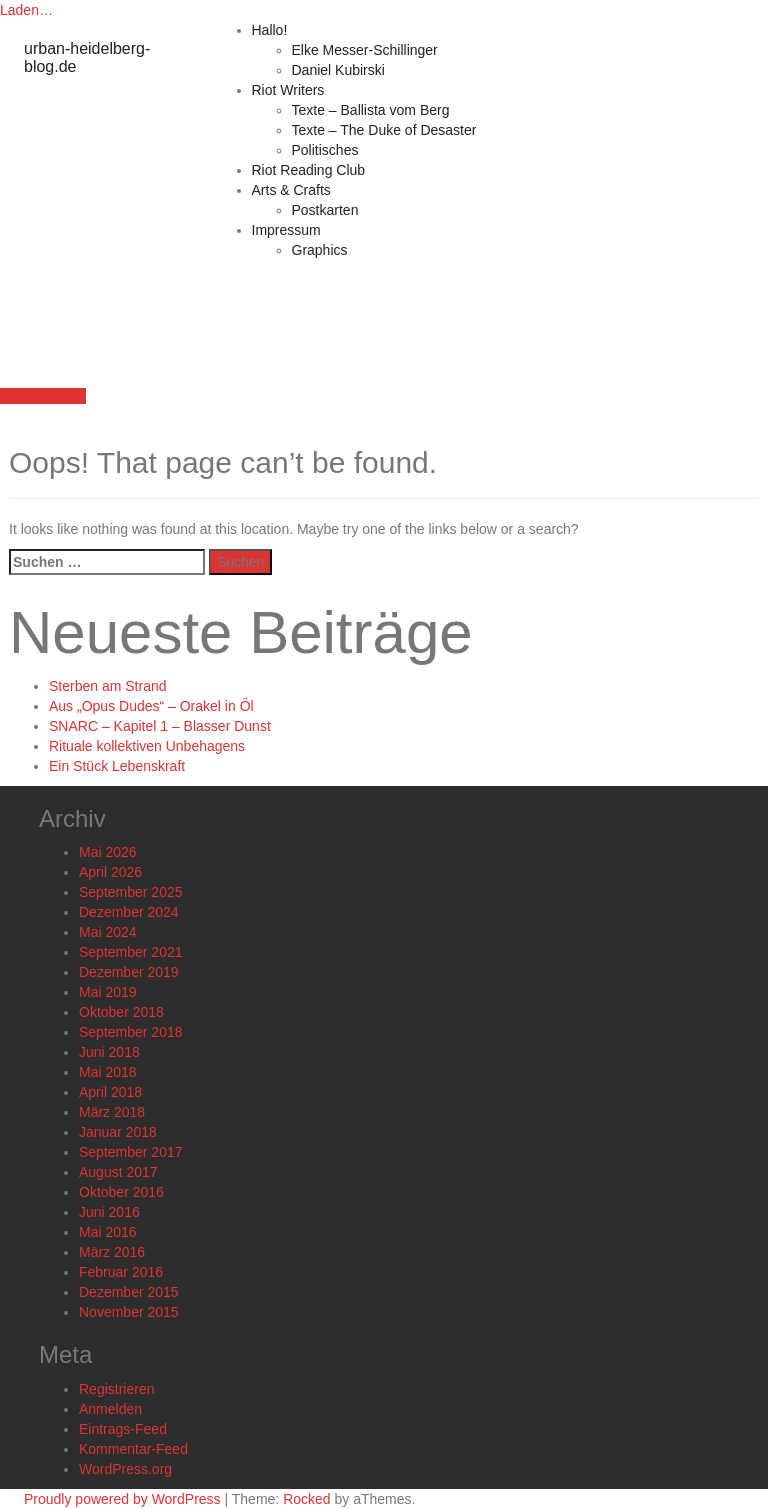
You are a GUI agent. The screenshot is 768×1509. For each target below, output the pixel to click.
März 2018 (112, 1112)
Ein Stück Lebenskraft (117, 766)
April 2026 (110, 872)
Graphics (320, 250)
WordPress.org (125, 1469)
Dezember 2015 (129, 1292)
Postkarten (325, 210)
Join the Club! (43, 396)
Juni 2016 (109, 1212)
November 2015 (129, 1312)
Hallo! (270, 30)
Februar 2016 (121, 1272)
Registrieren (116, 1389)
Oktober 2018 (121, 1012)
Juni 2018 (109, 1052)
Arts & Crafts (291, 190)
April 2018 (110, 1092)
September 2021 (131, 952)
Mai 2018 (108, 1072)
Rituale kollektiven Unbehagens (147, 746)
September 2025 (131, 892)
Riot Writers (288, 90)
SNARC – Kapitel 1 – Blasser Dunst (160, 726)
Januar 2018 (118, 1132)
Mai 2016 (108, 1232)
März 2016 (112, 1252)
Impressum (286, 230)
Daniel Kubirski (338, 70)
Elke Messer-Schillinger (365, 50)
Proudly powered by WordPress (122, 1499)
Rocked (306, 1499)
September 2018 (131, 1032)
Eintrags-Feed (123, 1429)
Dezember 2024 (129, 912)
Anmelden (110, 1409)
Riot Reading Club (309, 170)
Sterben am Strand (108, 686)
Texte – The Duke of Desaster (384, 130)
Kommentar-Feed (133, 1449)
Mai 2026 (108, 852)
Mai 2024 (108, 932)
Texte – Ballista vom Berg (371, 110)
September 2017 (131, 1152)
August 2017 (118, 1172)
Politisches (325, 150)
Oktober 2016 (121, 1192)
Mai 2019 (108, 992)
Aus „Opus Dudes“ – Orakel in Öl (151, 706)
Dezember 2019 (129, 972)
